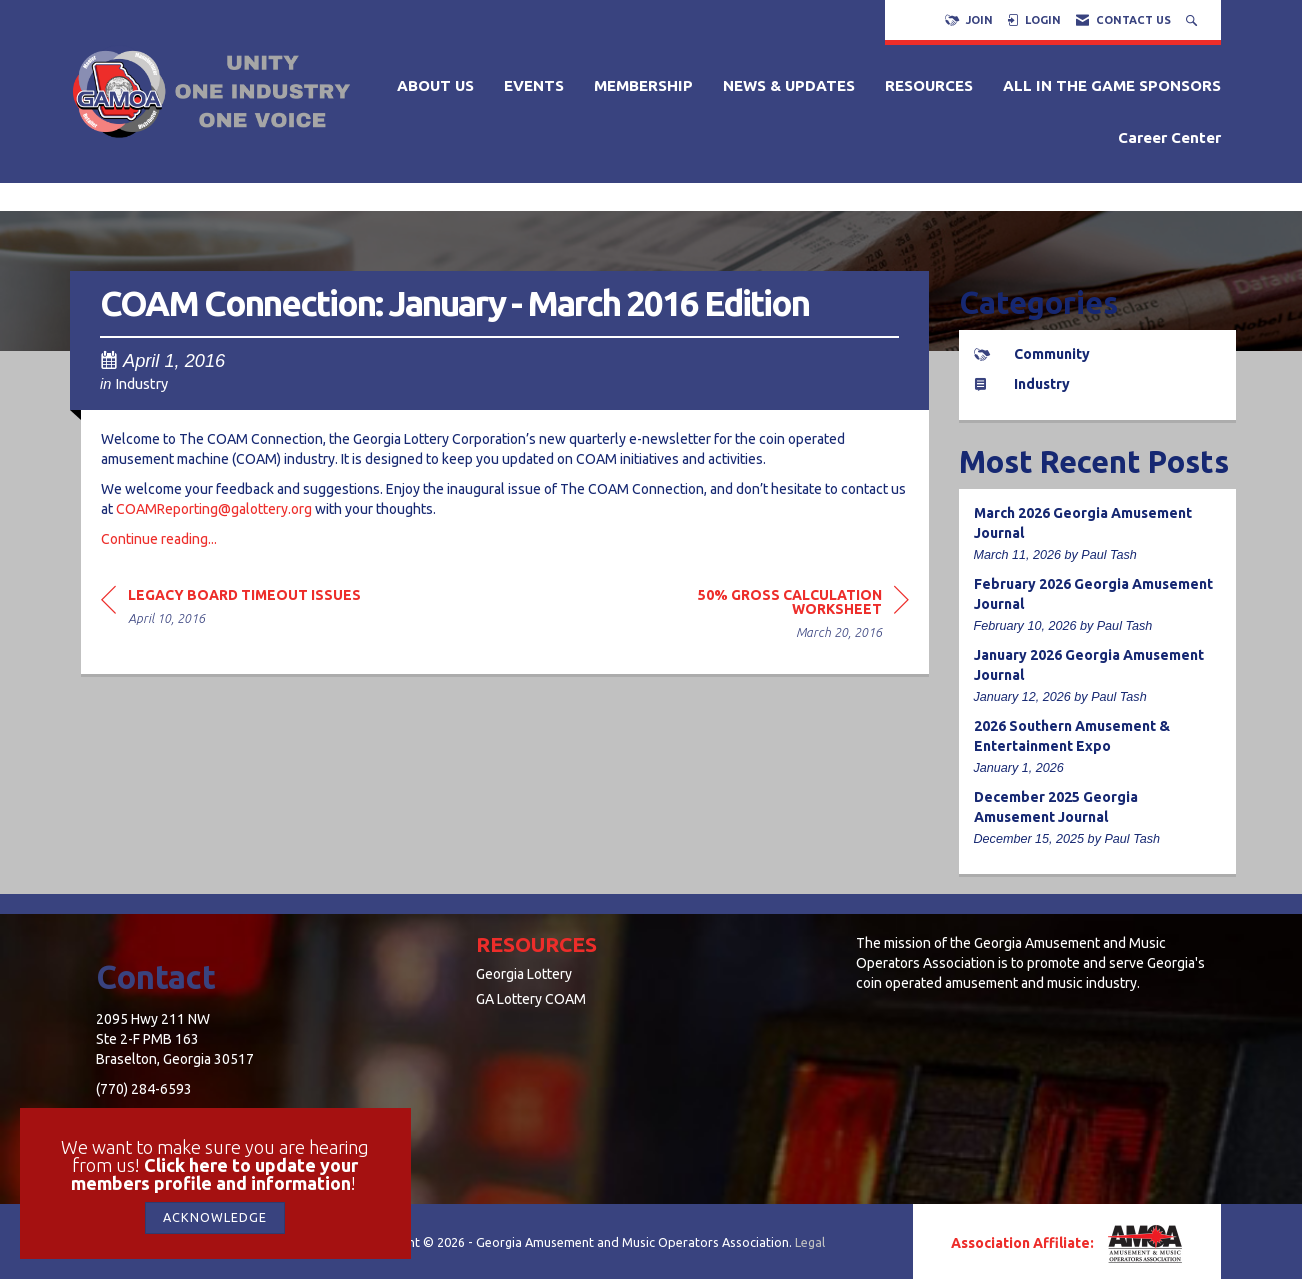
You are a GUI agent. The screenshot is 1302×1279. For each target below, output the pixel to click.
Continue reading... (159, 539)
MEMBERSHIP (643, 85)
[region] (759, 616)
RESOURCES (929, 85)
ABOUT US (435, 85)
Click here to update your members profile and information (215, 1174)
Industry (141, 383)
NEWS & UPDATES (789, 85)
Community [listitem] (1032, 354)
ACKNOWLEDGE (215, 1217)
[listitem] (1098, 534)
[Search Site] (1193, 20)
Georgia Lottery (524, 974)
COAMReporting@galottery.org (214, 509)
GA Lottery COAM (531, 999)
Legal (810, 1242)
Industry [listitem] (1022, 384)
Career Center (1169, 137)
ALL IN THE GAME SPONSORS (1112, 85)
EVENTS (534, 85)
